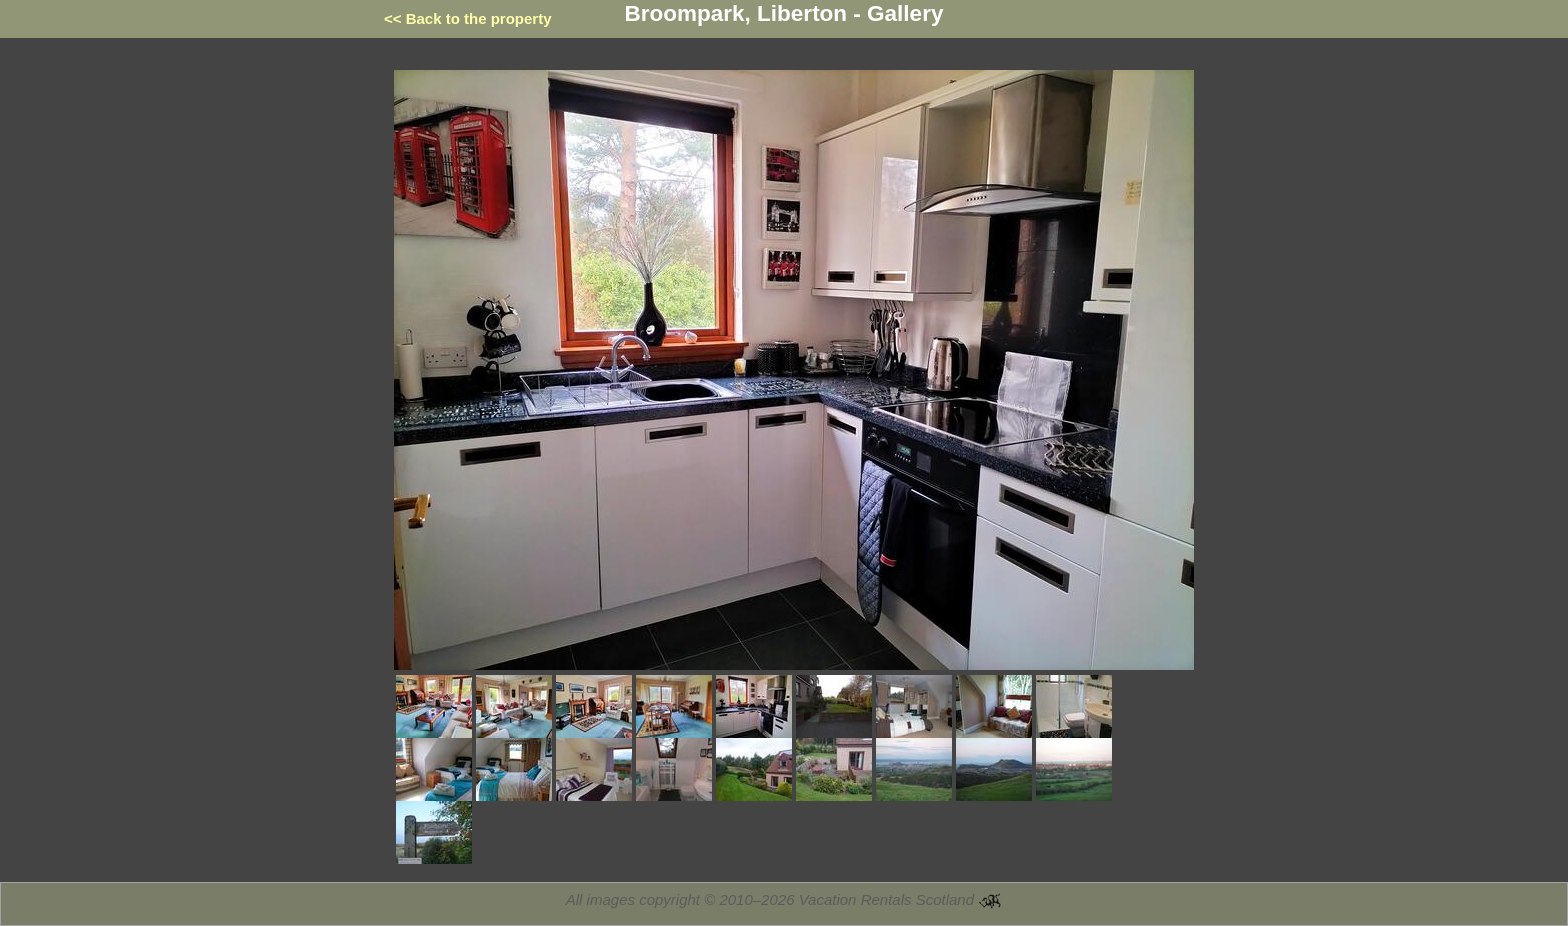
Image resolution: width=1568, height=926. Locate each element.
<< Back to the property (468, 18)
